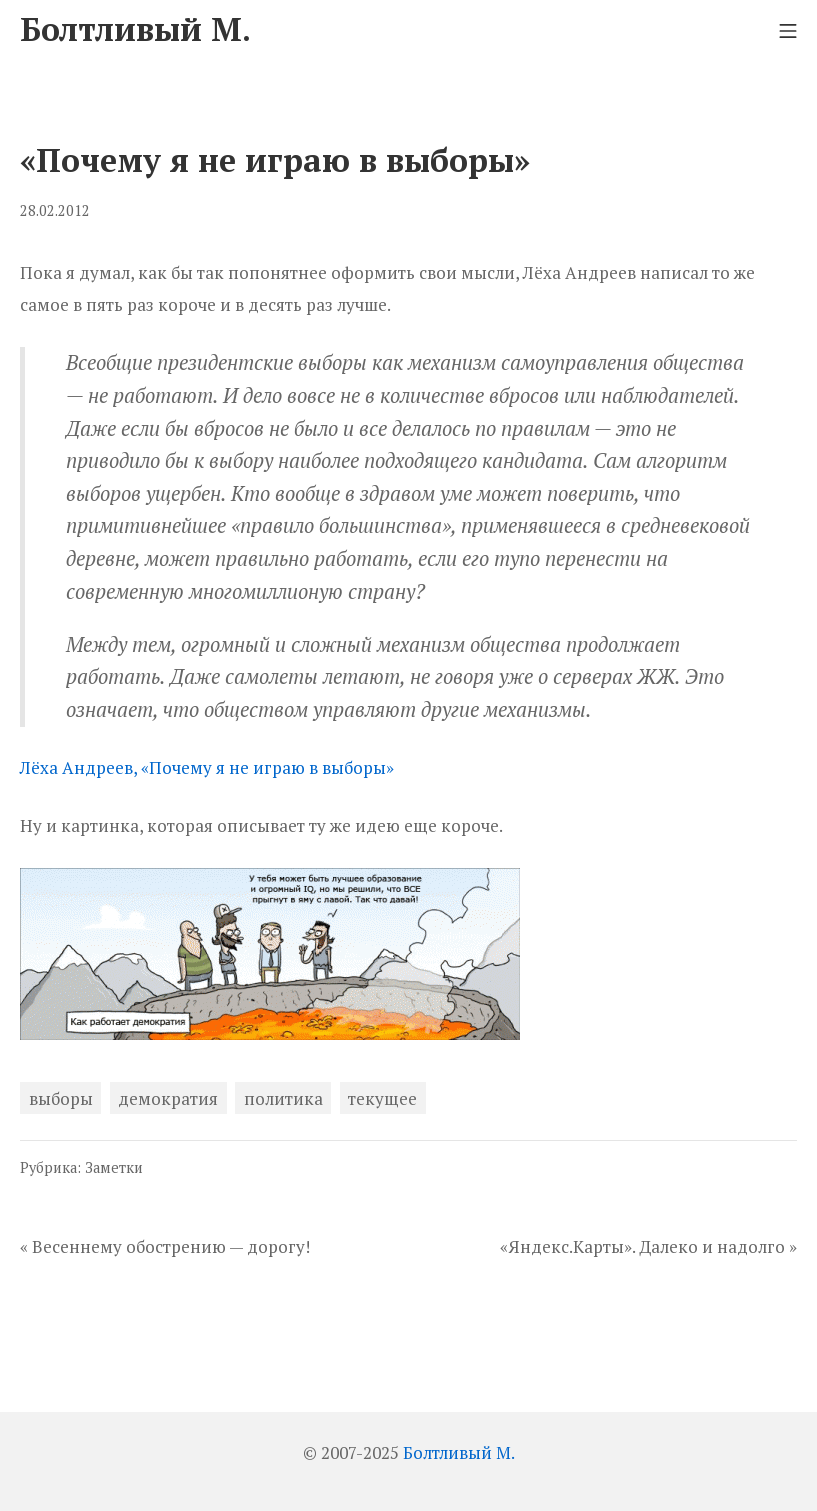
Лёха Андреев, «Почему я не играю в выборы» (207, 767)
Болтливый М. (459, 1452)
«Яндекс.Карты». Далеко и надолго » (648, 1246)
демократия (168, 1098)
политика (283, 1098)
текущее (382, 1098)
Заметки (114, 1167)
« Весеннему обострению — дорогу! (165, 1246)
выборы (61, 1098)
